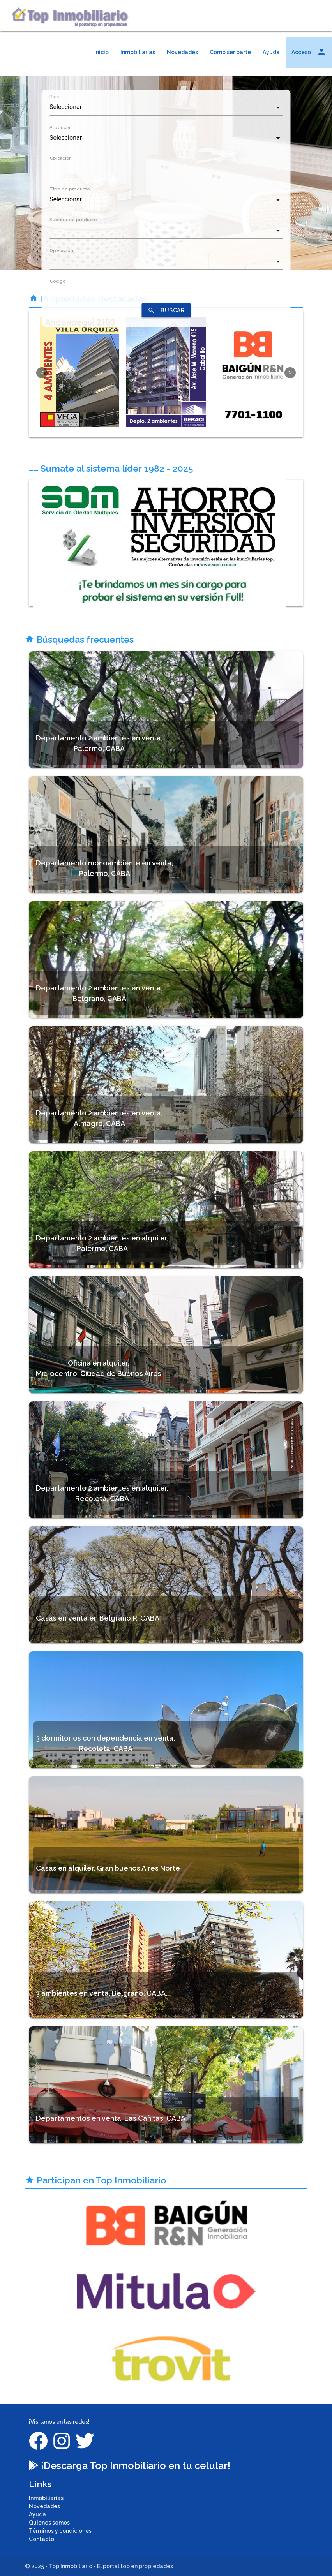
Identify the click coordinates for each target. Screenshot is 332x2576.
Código (57, 281)
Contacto (41, 2539)
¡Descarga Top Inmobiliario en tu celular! (129, 2465)
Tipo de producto (69, 189)
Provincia (59, 127)
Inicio (101, 52)
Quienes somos (49, 2523)
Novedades (182, 52)
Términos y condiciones (60, 2531)
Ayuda (271, 52)
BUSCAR (166, 310)
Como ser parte (230, 52)
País (54, 96)
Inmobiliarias (137, 52)
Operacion (61, 250)
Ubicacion (60, 158)
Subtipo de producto (73, 219)
